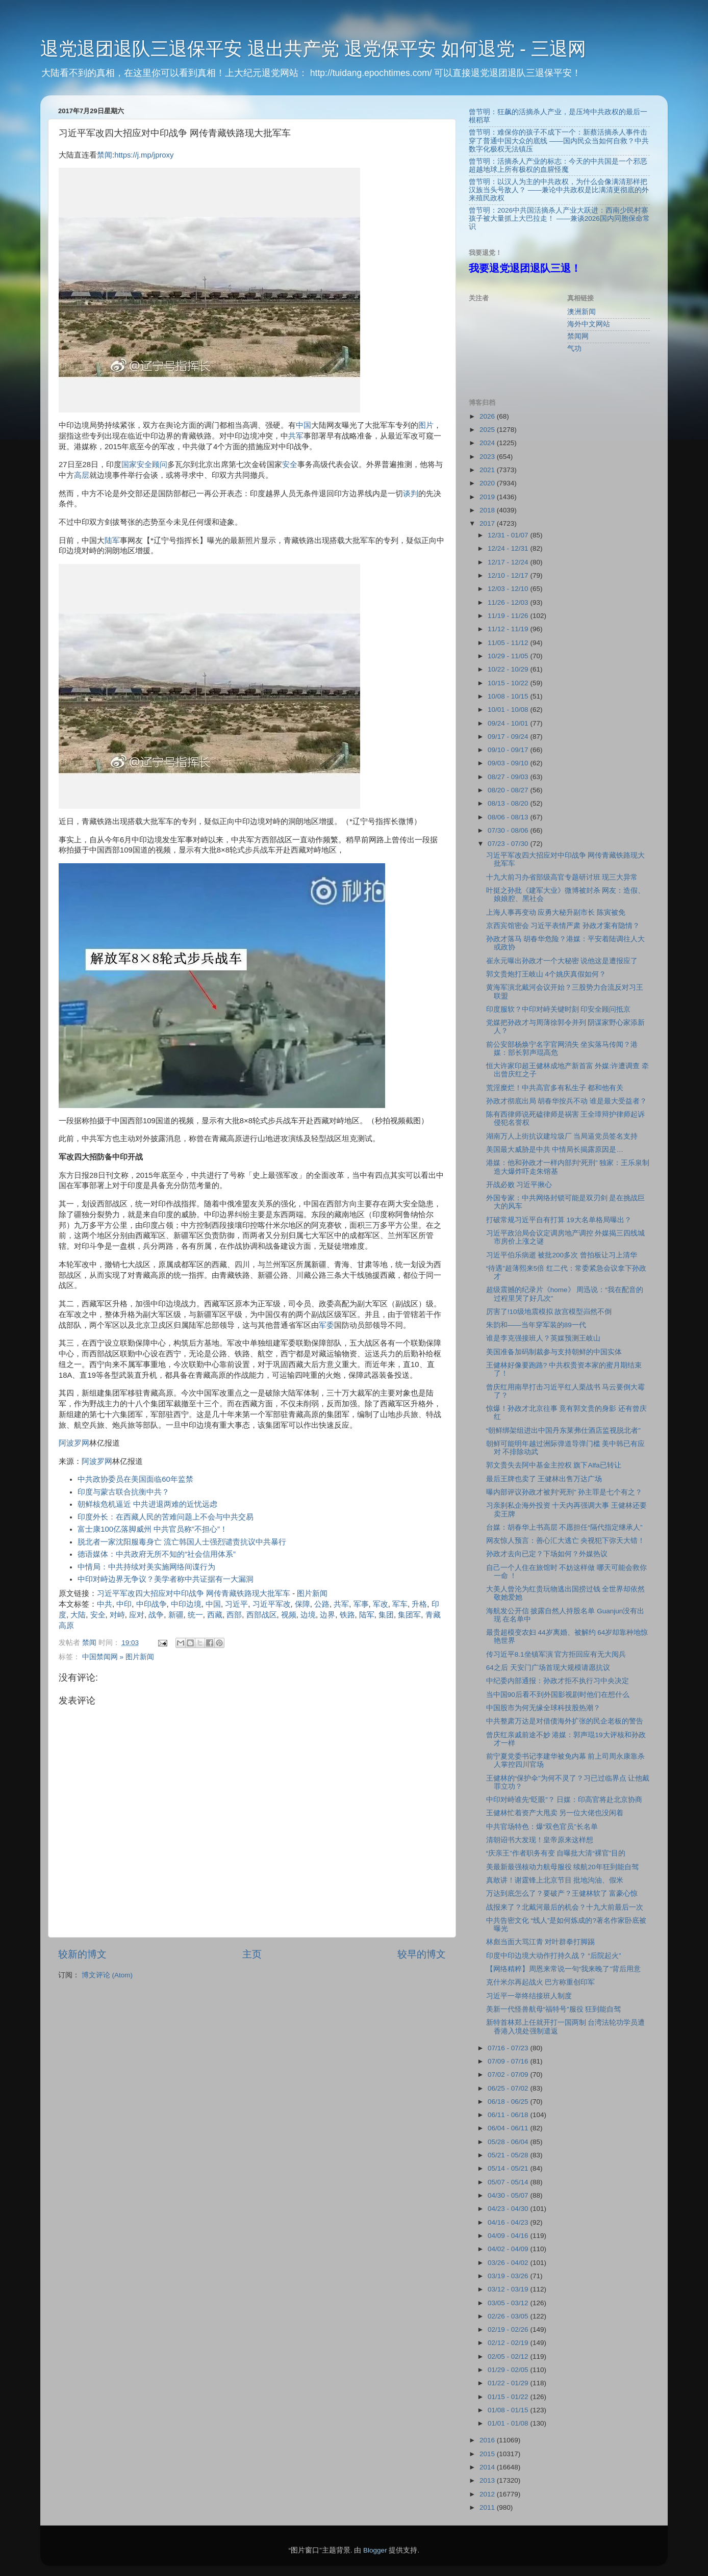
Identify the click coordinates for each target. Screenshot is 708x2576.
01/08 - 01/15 (509, 2410)
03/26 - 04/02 (509, 2262)
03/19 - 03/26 (509, 2276)
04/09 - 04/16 (509, 2235)
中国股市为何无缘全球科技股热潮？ (543, 1708)
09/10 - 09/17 (509, 750)
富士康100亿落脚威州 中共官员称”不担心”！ (152, 1529)
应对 (136, 1615)
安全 (289, 464)
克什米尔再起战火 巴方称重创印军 (540, 1982)
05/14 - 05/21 (509, 2168)
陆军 (112, 540)
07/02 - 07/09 (509, 2074)
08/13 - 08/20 (509, 803)
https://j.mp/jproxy (143, 155)
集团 (386, 1615)
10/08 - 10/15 (509, 696)
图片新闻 (312, 1593)
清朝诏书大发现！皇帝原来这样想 (539, 1840)
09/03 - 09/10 (509, 763)
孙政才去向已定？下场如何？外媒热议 (547, 1554)
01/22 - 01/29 (509, 2383)
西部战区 (261, 1615)
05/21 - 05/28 (509, 2155)
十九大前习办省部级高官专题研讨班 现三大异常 (562, 877)
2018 (488, 510)
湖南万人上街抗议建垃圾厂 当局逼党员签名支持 (562, 1136)
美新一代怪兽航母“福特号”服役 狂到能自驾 (553, 2009)
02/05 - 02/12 (509, 2356)
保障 (302, 1604)
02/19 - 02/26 (509, 2329)
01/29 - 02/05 (509, 2370)
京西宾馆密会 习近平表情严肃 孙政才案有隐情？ (563, 926)
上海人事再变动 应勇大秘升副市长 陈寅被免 (556, 912)
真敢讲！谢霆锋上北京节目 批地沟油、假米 (555, 1880)
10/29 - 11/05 (509, 656)
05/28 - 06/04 (509, 2142)
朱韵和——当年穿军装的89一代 (536, 1325)
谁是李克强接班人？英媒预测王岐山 (543, 1338)
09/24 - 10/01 (509, 723)
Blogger (375, 2550)
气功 (574, 348)
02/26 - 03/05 (509, 2316)
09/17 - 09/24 (509, 736)
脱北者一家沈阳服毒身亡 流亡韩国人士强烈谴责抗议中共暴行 (182, 1542)
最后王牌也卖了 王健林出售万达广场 (544, 1479)
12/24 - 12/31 (509, 548)
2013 (488, 2480)
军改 (380, 1604)
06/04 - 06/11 (509, 2128)
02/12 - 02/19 (509, 2343)
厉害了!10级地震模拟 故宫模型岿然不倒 (549, 1312)
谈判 (410, 494)
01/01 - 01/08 (509, 2423)
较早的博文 (421, 1954)
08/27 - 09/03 (509, 777)
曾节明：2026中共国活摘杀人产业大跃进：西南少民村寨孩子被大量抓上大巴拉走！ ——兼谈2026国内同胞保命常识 (559, 218)
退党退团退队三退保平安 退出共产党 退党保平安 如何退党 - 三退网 (313, 48)
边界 (327, 1615)
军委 (326, 1325)
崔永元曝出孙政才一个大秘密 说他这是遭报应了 (562, 961)
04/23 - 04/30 (509, 2208)
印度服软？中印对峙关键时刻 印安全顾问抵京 (558, 1009)
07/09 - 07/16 (509, 2061)
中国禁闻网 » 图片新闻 (118, 1657)
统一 (195, 1615)
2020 (488, 483)
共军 (296, 436)
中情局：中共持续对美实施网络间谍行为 (146, 1567)
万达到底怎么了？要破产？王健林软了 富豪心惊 (562, 1893)
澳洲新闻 (581, 312)
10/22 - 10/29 (509, 669)
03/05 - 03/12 (509, 2303)
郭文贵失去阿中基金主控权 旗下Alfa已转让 (553, 1465)
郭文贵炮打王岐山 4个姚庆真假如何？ (546, 974)
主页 (252, 1954)
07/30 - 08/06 (509, 830)
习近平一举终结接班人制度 (529, 1996)
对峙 (117, 1615)
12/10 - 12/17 (509, 575)
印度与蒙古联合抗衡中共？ (123, 1492)
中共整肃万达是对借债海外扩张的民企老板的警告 (564, 1721)
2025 (488, 429)
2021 (488, 470)
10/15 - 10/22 (509, 683)
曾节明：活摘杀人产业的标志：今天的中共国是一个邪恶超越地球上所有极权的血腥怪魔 (558, 165)
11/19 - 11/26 (509, 616)
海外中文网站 (588, 324)
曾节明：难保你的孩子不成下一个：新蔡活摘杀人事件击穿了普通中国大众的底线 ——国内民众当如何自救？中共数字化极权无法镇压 (559, 140)
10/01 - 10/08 (509, 709)
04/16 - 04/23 (509, 2222)
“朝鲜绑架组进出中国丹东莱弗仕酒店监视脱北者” (563, 1430)
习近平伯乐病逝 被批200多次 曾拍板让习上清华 (561, 1255)
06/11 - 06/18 (509, 2115)
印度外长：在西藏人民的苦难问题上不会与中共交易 (166, 1517)
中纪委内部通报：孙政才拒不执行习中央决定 (557, 1681)
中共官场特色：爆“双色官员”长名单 (542, 1827)
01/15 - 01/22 (509, 2397)
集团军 (409, 1615)
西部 (234, 1615)
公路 (322, 1604)
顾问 (159, 464)
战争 (156, 1615)
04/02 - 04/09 (509, 2249)
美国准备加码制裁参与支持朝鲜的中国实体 (554, 1352)
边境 (308, 1615)
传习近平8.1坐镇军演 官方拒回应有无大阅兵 (556, 1654)
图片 (426, 425)
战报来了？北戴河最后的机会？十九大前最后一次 (564, 1907)
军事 (361, 1604)
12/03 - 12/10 (509, 589)
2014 (488, 2467)
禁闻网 (578, 336)
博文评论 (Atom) (107, 1975)
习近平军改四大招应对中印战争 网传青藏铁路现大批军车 (193, 1593)
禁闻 (104, 155)
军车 (400, 1604)
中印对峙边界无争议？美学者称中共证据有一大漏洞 (166, 1579)
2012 (488, 2494)
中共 (104, 1604)
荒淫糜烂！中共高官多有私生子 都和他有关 (555, 1088)
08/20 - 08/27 (509, 790)
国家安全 (136, 464)
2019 (488, 497)
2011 (488, 2507)
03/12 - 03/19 (509, 2289)
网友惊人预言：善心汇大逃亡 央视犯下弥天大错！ (565, 1540)
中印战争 (151, 1604)
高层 (81, 475)
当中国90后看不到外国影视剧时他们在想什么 (557, 1694)
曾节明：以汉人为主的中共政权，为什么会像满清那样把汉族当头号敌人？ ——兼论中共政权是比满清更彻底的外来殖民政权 (559, 190)
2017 (488, 523)
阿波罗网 (74, 1443)
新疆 (176, 1615)
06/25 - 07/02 (509, 2088)
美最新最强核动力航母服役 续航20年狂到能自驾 (562, 1867)
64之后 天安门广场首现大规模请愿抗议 (548, 1667)
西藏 (214, 1615)
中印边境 (186, 1604)
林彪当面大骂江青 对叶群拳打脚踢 (540, 1942)
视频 (288, 1615)
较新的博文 (82, 1954)
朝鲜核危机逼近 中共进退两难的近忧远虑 (147, 1504)
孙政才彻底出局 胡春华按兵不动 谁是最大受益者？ (566, 1101)
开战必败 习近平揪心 (519, 1185)
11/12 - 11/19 (509, 629)
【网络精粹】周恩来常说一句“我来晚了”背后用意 (563, 1969)
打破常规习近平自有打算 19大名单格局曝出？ (558, 1220)
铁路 (347, 1615)
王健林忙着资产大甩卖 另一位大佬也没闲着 (555, 1813)
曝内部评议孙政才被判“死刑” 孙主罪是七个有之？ (564, 1492)
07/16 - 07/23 (509, 2048)
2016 (488, 2440)
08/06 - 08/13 (509, 817)
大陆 (78, 1615)
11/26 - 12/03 (509, 602)
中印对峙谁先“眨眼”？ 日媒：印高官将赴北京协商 (564, 1800)
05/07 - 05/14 (509, 2182)
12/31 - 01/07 (509, 535)
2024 (488, 443)
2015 (488, 2454)
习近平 (236, 1604)
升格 (419, 1604)
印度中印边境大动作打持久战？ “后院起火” (553, 1956)
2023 (488, 456)
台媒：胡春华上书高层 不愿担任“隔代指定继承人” (564, 1527)
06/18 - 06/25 (509, 2101)
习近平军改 (271, 1604)
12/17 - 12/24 (509, 562)
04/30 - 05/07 (509, 2195)
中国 (303, 425)
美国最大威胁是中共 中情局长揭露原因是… (554, 1149)
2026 (488, 416)
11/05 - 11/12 (509, 643)
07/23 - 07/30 (509, 843)
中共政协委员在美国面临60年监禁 (135, 1479)
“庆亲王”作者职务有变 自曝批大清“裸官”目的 (556, 1853)
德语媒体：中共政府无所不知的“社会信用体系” (157, 1554)
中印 (124, 1604)
